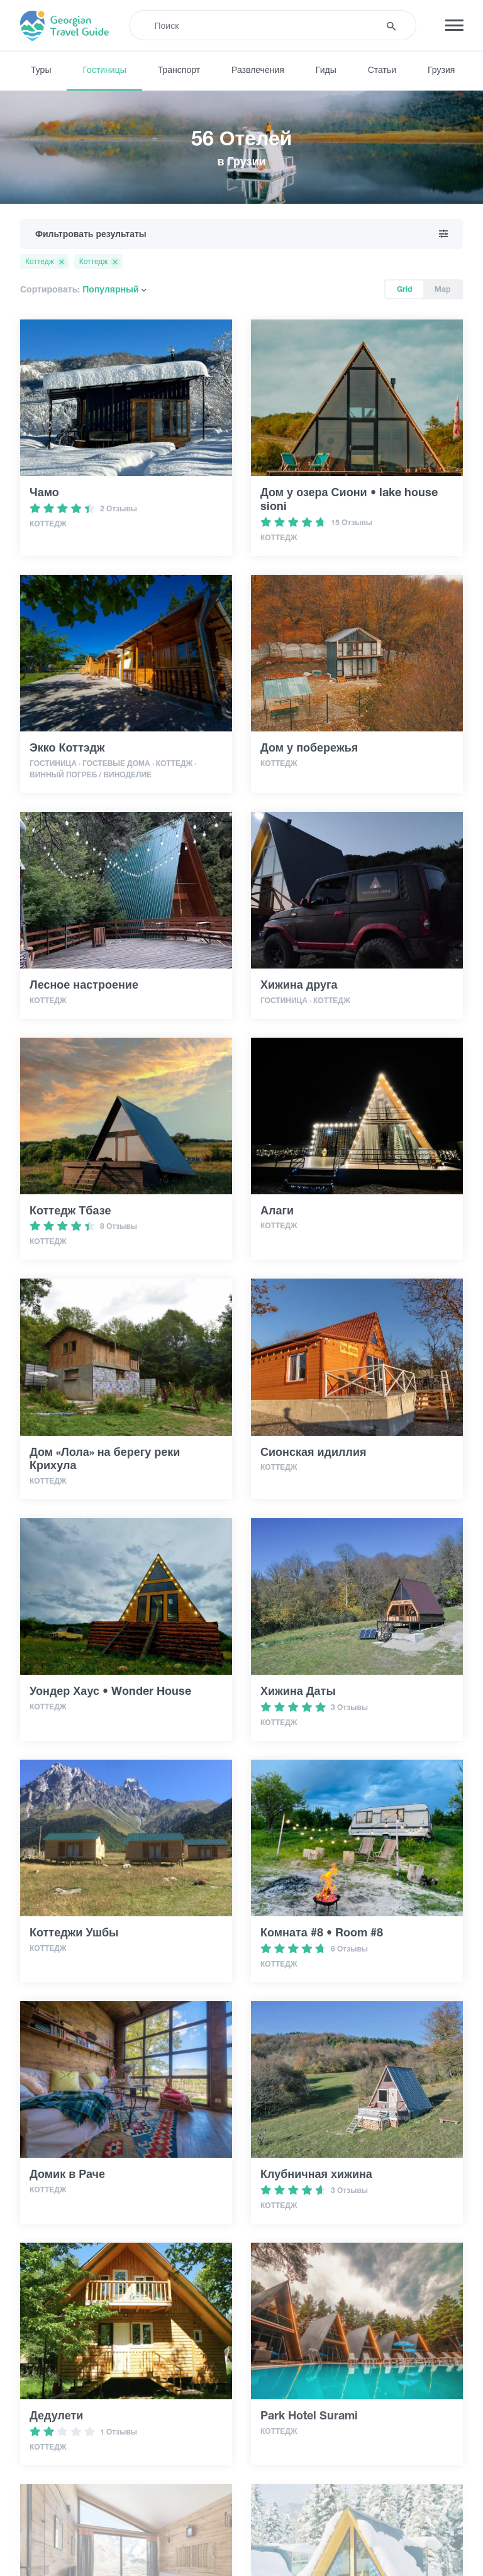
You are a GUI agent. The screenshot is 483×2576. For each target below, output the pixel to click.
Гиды (326, 70)
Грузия (441, 70)
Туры (41, 70)
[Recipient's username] (263, 25)
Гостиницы (104, 70)
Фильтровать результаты (241, 234)
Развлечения (257, 70)
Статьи (382, 70)
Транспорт (179, 70)
